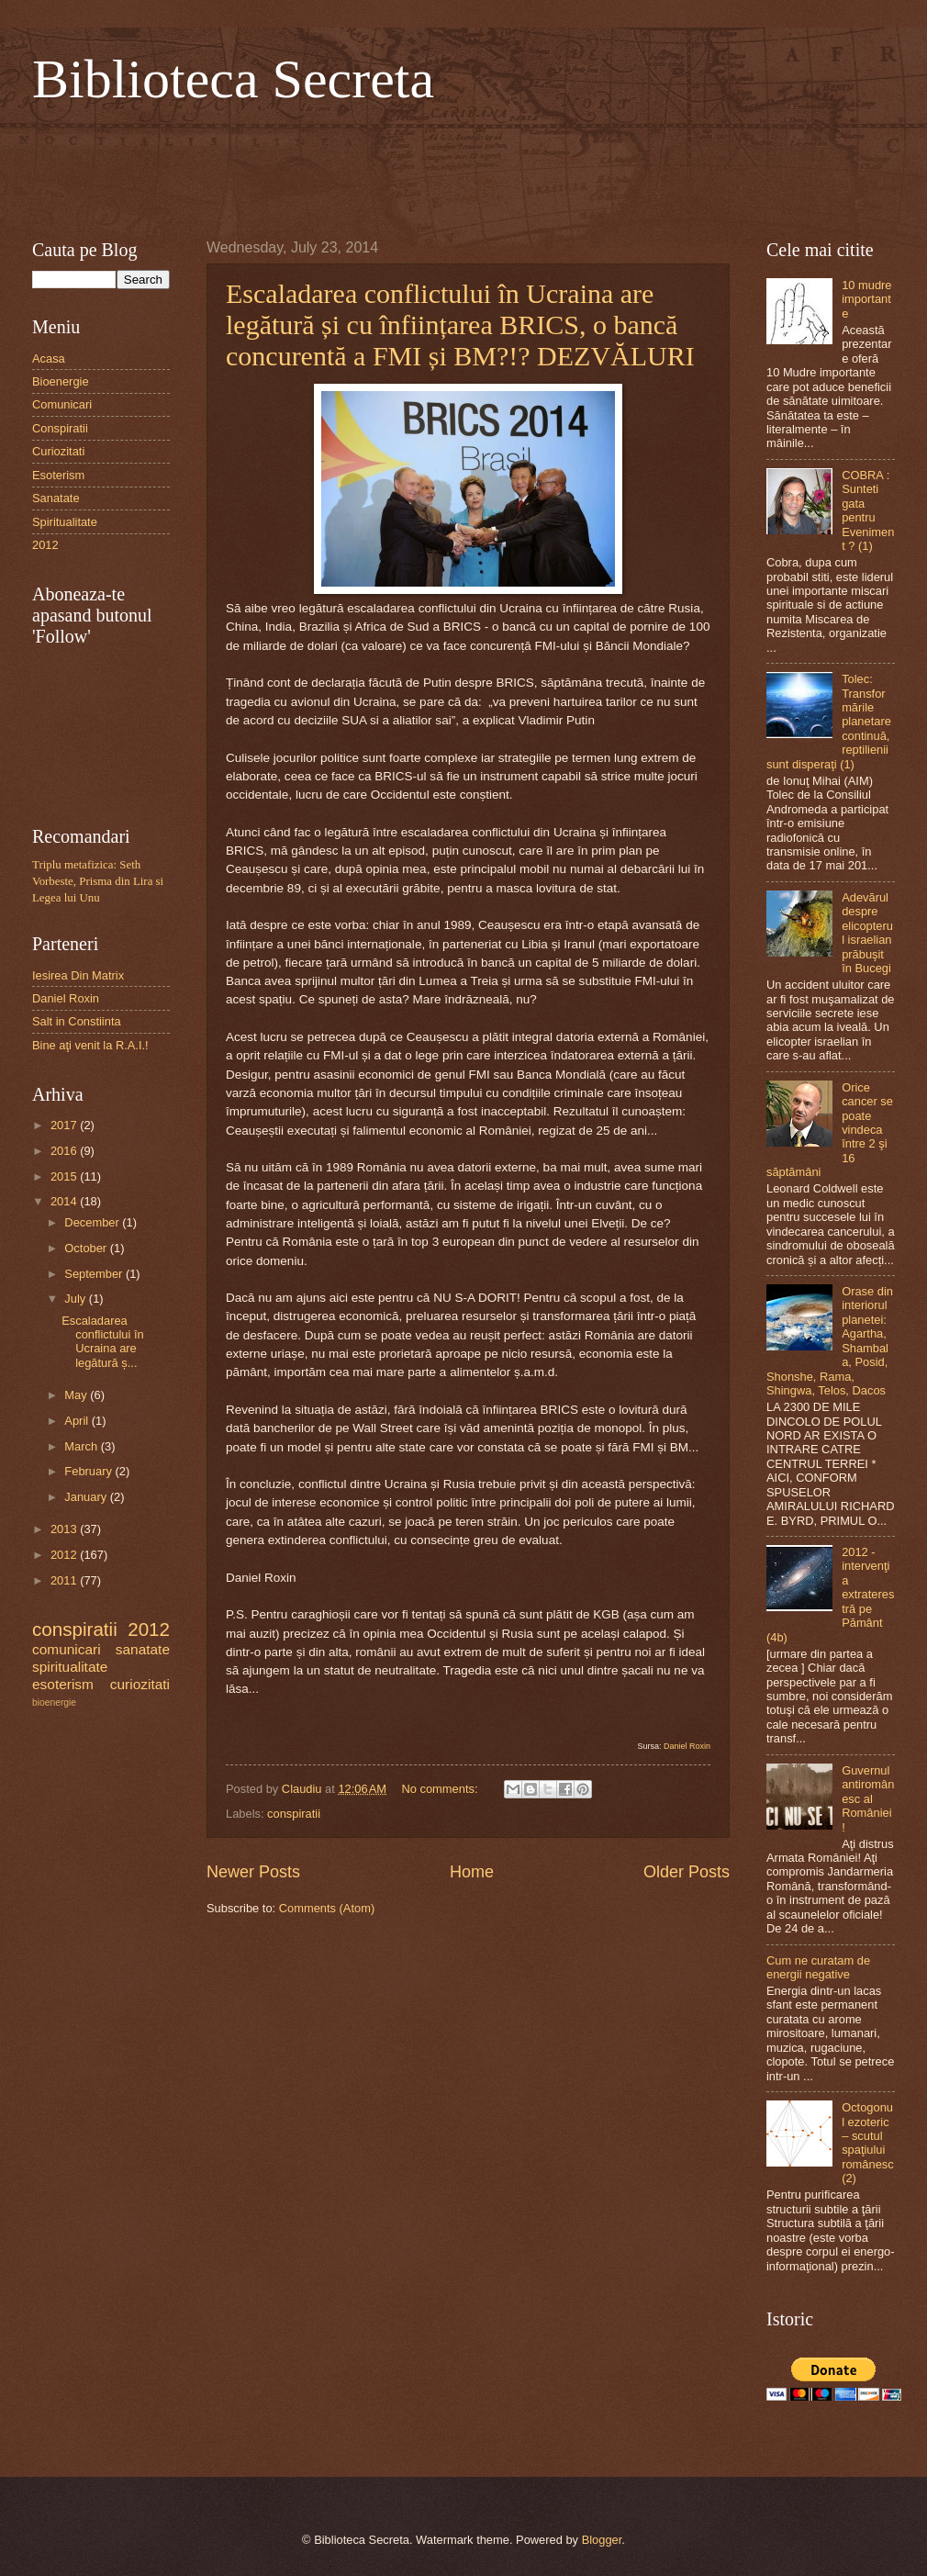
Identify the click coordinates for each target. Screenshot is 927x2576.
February (89, 1471)
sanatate (143, 1649)
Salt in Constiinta (76, 1021)
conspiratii (293, 1813)
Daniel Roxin (687, 1746)
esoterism (63, 1684)
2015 (65, 1176)
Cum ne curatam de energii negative (818, 1967)
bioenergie (54, 1702)
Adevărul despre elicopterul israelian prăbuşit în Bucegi (867, 932)
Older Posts (686, 1872)
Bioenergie (60, 381)
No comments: (441, 1789)
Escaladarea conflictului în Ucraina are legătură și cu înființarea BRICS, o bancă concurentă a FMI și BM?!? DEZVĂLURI (460, 324)
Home (472, 1872)
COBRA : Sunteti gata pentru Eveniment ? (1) (868, 510)
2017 (65, 1125)
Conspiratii (60, 428)
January (86, 1497)
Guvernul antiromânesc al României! (868, 1799)
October (86, 1248)
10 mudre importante (866, 299)
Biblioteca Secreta (233, 79)
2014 (65, 1201)
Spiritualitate (64, 522)
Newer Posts (253, 1872)
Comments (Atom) (326, 1908)
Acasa (48, 358)
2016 (65, 1151)
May (77, 1395)
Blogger (602, 2540)
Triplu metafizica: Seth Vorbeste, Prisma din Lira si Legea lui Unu (97, 881)
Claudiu (303, 1789)
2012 (45, 545)
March (82, 1446)
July (76, 1298)
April (77, 1421)
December (93, 1222)
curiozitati (140, 1684)
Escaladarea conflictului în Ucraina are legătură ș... (102, 1342)
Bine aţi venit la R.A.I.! (90, 1045)
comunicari (66, 1649)
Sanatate (56, 498)
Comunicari (62, 404)
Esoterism (58, 475)
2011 (65, 1580)
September (95, 1274)
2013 (65, 1529)
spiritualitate (69, 1666)
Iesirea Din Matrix (78, 975)
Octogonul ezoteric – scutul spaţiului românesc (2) (868, 2142)
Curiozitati (58, 451)
